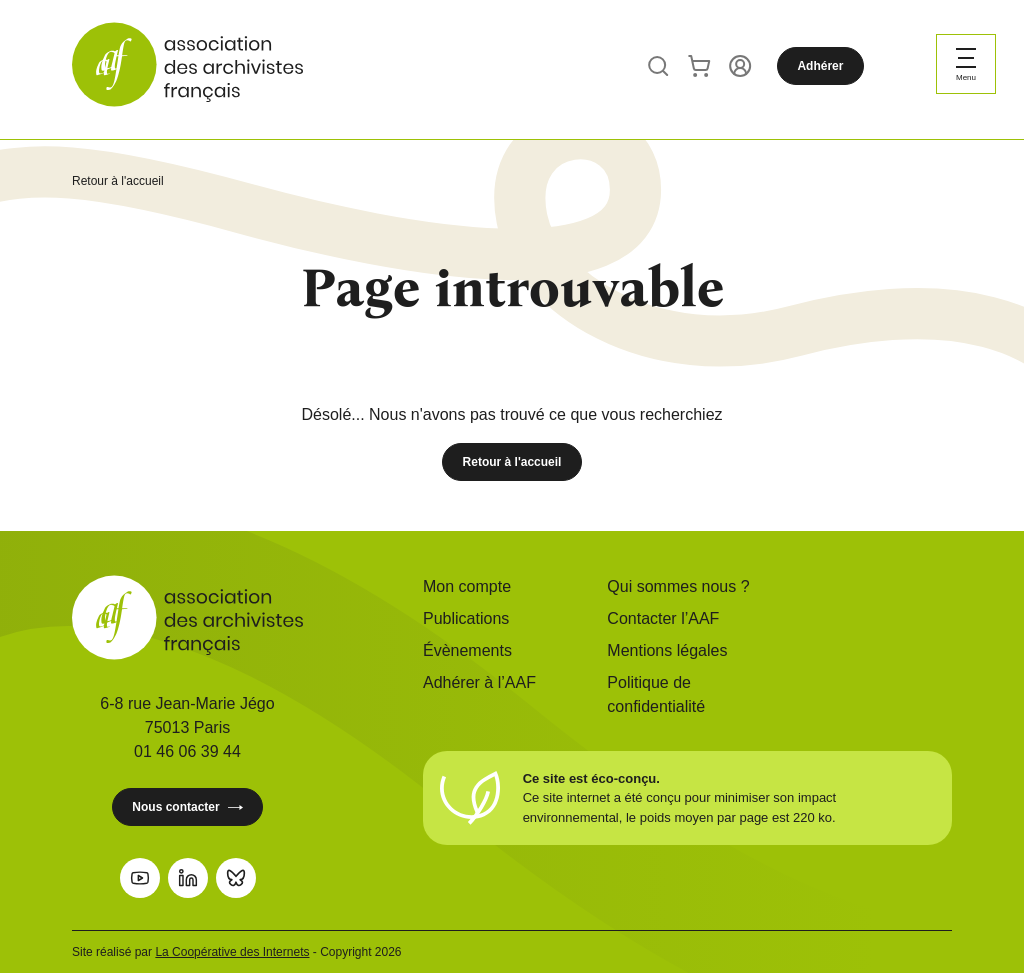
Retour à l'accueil (118, 181)
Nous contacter (187, 807)
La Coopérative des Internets (232, 952)
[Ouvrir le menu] (966, 64)
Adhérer (820, 66)
